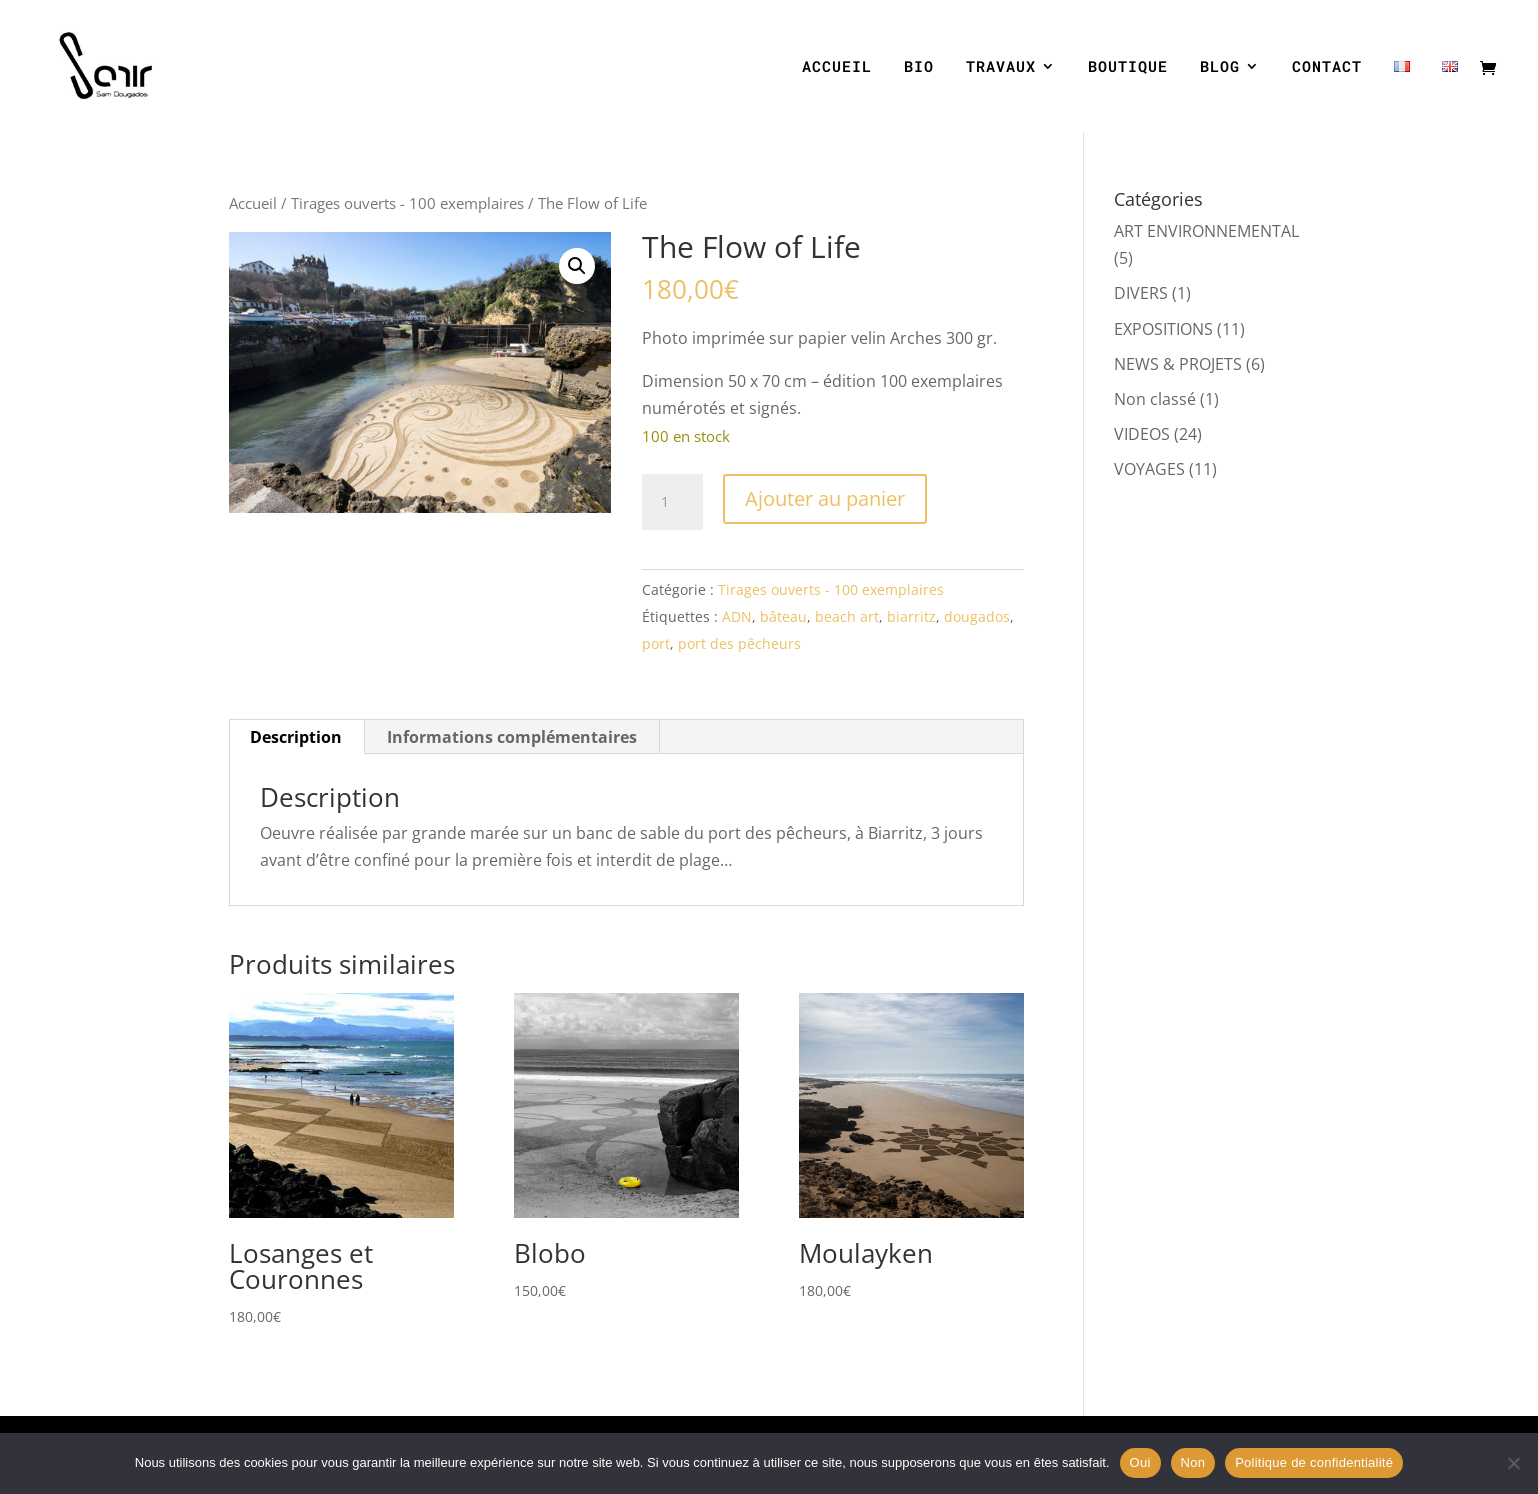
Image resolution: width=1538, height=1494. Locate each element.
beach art (847, 616)
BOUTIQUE (1128, 67)
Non (1193, 1462)
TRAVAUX (1001, 67)
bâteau (783, 616)
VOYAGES (1149, 469)
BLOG (1220, 67)
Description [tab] (296, 737)
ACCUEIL (837, 67)
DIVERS (1141, 293)
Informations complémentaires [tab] (512, 737)
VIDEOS (1142, 434)
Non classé (1155, 399)
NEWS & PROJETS (1178, 364)
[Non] (1513, 1463)
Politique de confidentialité (1314, 1462)
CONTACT (1327, 67)
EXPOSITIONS (1163, 329)
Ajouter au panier (825, 498)
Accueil (253, 203)
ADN (737, 616)
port (656, 643)
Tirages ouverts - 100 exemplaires (407, 203)
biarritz (911, 616)
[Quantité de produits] (672, 502)
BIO (919, 67)
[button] (577, 266)
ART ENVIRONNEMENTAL (1206, 231)
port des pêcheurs (739, 643)
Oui (1140, 1462)
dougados (977, 616)
